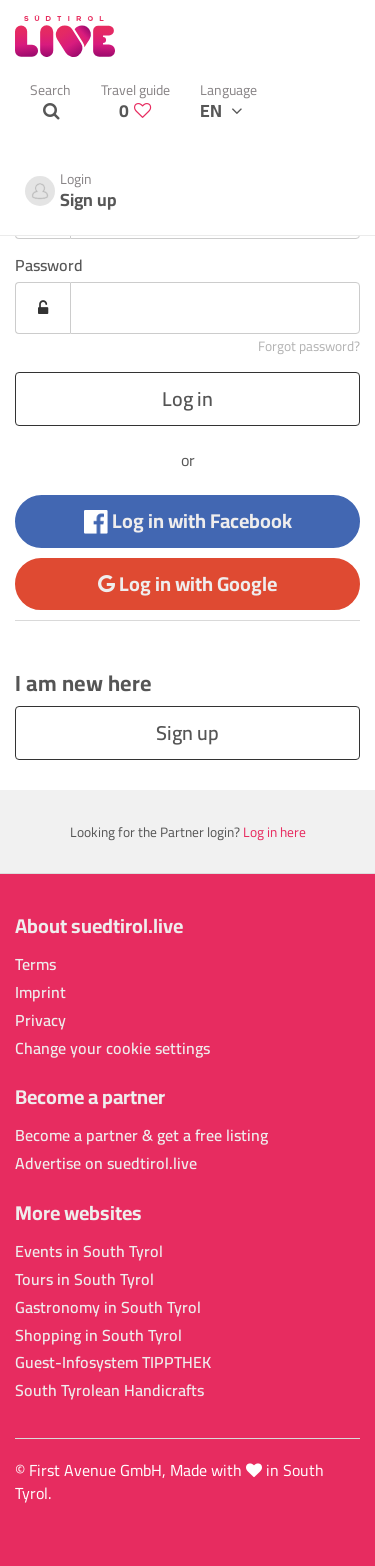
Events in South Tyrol (89, 1251)
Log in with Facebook (188, 520)
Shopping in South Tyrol (98, 1335)
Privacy (40, 1020)
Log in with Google (187, 583)
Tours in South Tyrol (84, 1279)
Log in (187, 398)
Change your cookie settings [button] (112, 1048)
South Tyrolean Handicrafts (109, 1390)
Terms (35, 964)
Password (49, 265)
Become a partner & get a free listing (141, 1135)
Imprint (40, 992)
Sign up (187, 732)
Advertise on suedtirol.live (106, 1163)
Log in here (274, 832)
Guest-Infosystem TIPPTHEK (113, 1362)
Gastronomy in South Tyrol (108, 1307)
